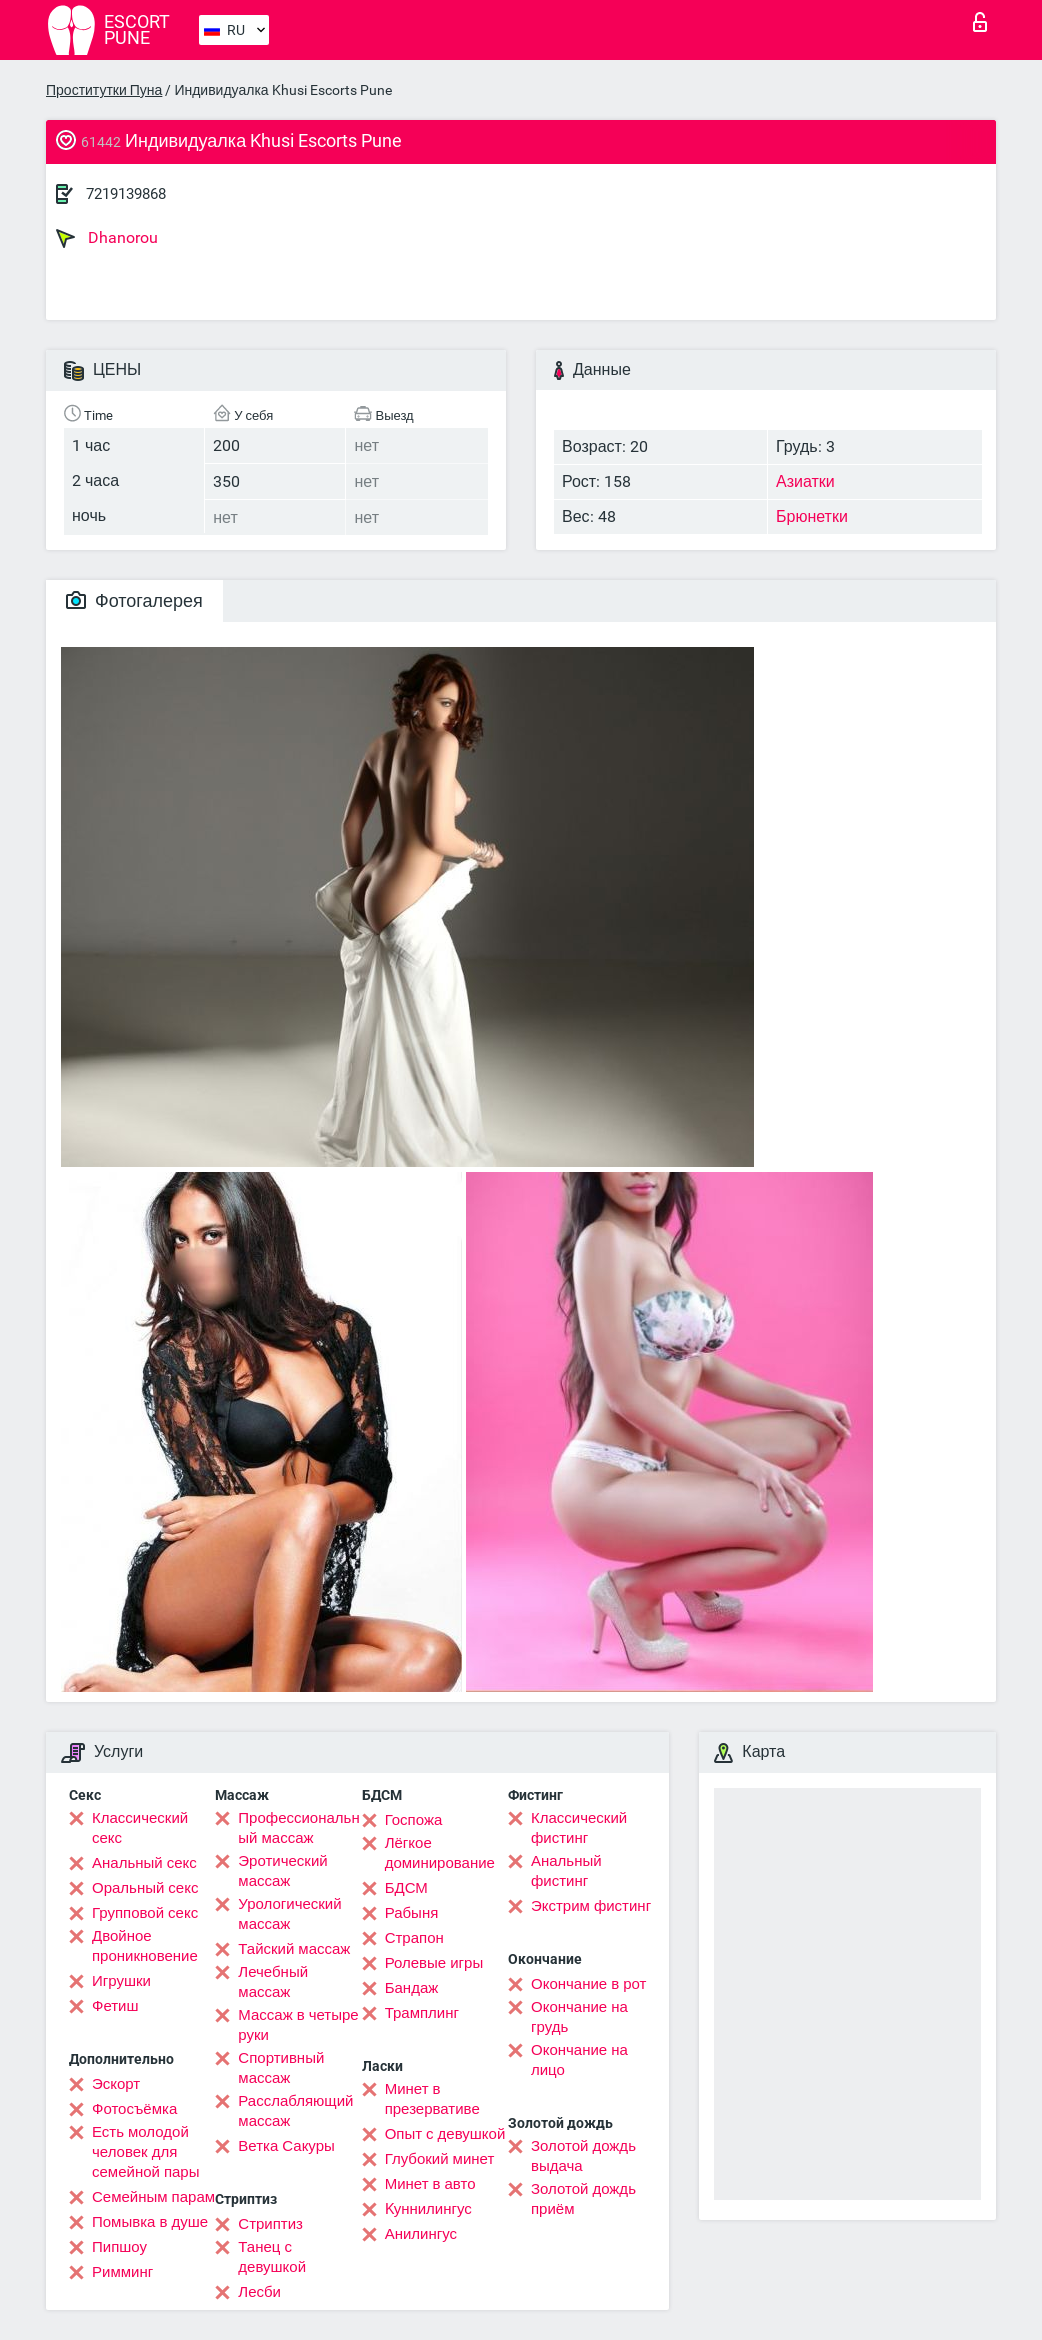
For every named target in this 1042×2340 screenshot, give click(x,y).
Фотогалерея (134, 600)
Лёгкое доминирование (440, 1853)
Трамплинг (422, 2013)
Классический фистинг (579, 1828)
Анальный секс (144, 1863)
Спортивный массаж (281, 2068)
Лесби (259, 2292)
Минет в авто (430, 2184)
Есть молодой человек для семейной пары (145, 2152)
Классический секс (140, 1828)
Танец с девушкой (272, 2257)
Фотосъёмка (134, 2109)
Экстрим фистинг (591, 1906)
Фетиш (115, 2006)
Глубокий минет (440, 2159)
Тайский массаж (294, 1949)
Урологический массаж (289, 1914)
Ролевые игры (434, 1963)
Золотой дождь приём (583, 2199)
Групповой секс (145, 1913)
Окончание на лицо (579, 2060)
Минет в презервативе (432, 2099)
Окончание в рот (588, 1984)
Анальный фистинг (566, 1871)
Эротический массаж (282, 1871)
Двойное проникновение (145, 1946)
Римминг (122, 2272)
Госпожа (414, 1820)
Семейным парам (153, 2197)
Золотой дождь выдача (583, 2156)
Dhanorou (107, 238)
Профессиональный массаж (298, 1828)
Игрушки (121, 1981)
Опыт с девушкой (445, 2134)
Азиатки (805, 481)
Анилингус (421, 2234)
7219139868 (126, 194)
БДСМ (406, 1888)
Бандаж (412, 1988)
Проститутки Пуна (104, 90)
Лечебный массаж (273, 1982)
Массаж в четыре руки (298, 2025)
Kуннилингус (428, 2209)
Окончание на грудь (579, 2017)
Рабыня (412, 1913)
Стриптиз (270, 2224)
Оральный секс (145, 1888)
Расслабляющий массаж (295, 2111)
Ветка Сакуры (286, 2146)
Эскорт (116, 2084)
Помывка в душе (150, 2222)
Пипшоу (119, 2247)
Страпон (414, 1938)
